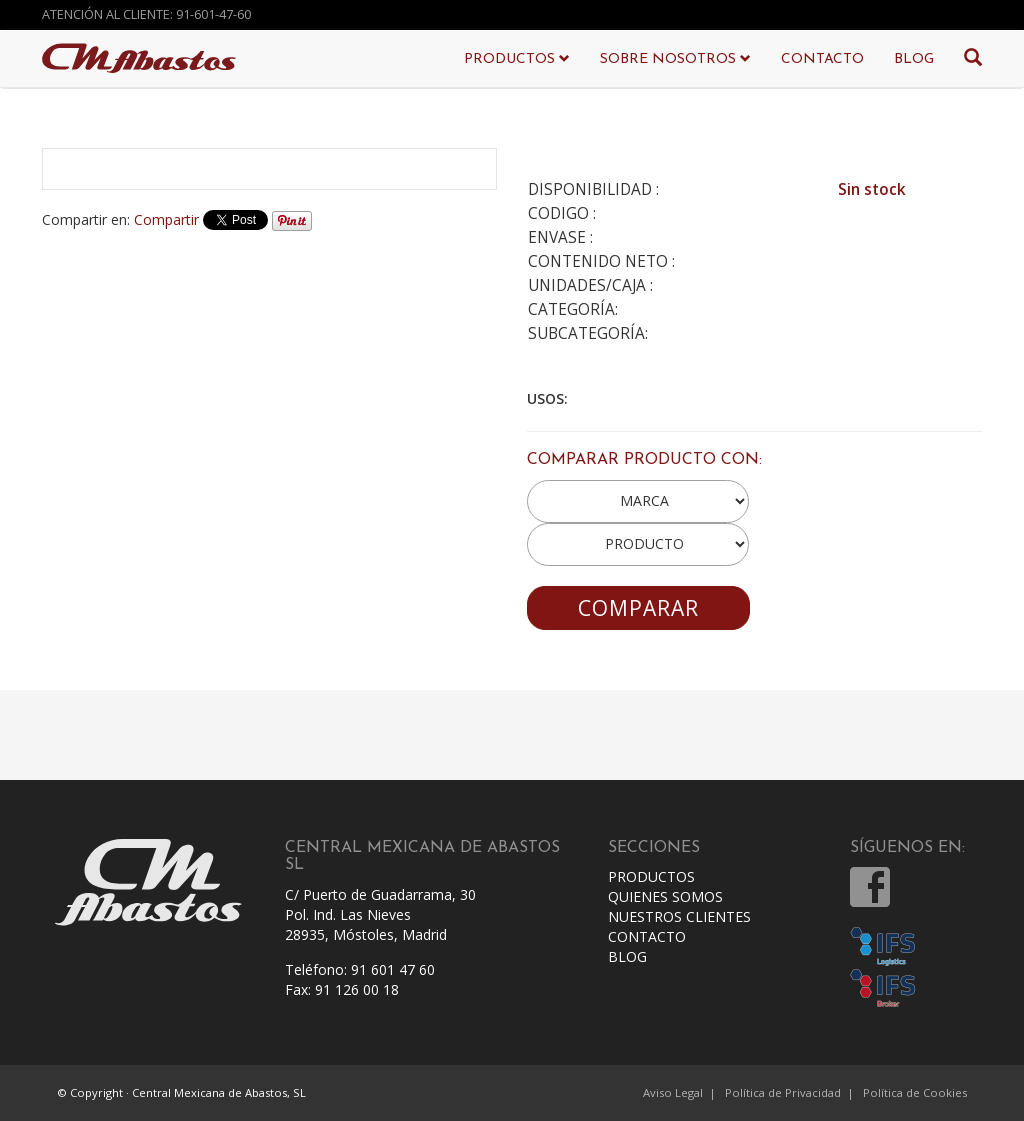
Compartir (166, 219)
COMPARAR (638, 608)
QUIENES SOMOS (665, 896)
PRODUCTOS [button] (517, 59)
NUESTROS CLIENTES (679, 916)
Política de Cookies (915, 1092)
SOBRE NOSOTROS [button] (675, 59)
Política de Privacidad (783, 1092)
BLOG (914, 59)
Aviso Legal (673, 1092)
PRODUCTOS (651, 876)
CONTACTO (822, 59)
